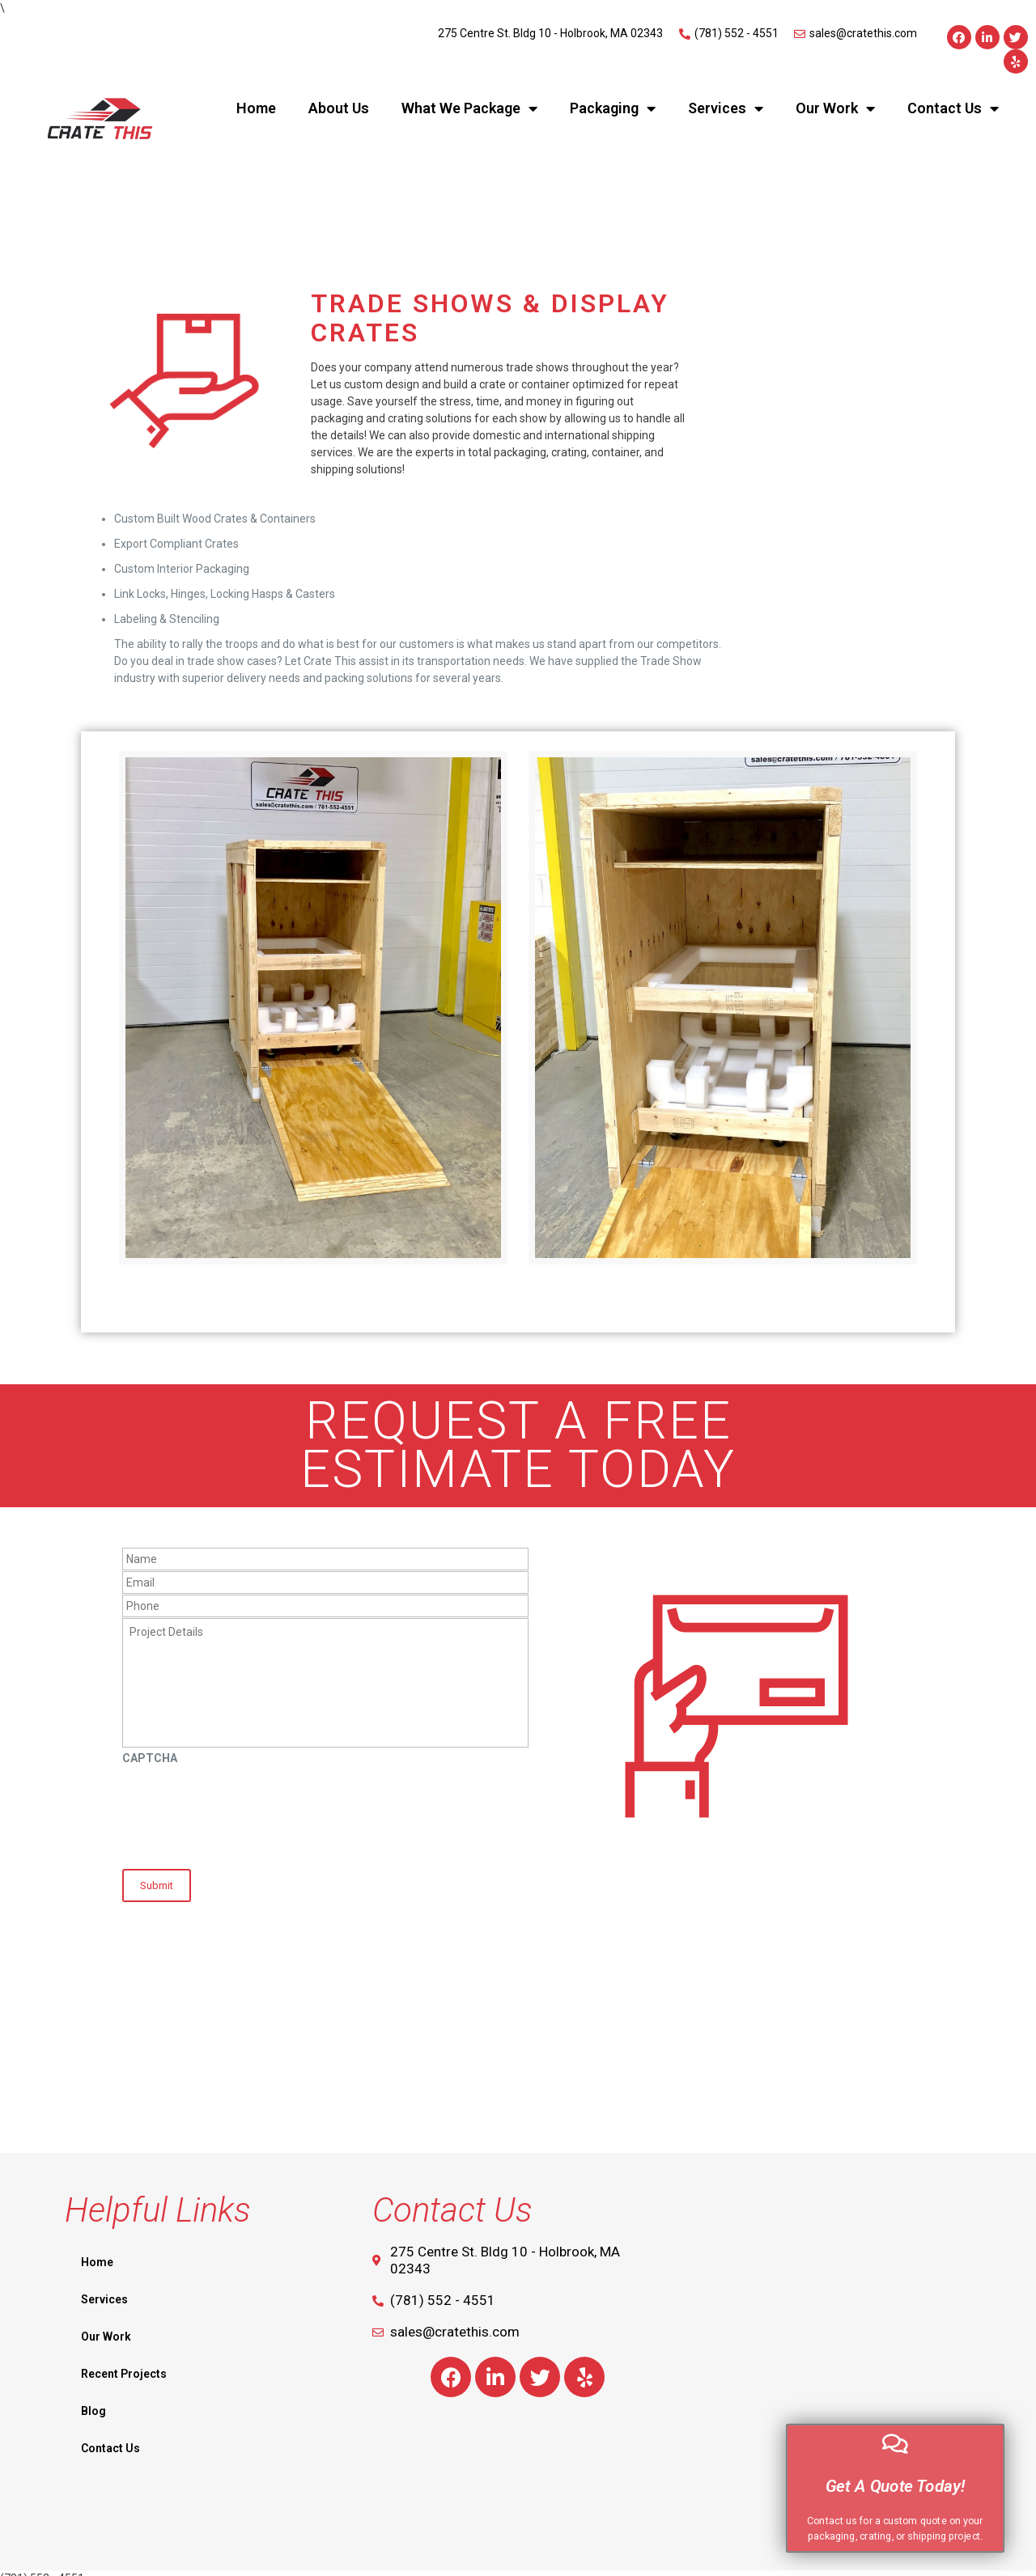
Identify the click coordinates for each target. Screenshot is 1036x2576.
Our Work (835, 108)
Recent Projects (124, 2362)
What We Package (469, 108)
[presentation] (245, 1811)
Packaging (613, 108)
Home (256, 108)
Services (725, 108)
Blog (93, 2399)
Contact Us (953, 108)
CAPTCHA (149, 1758)
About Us (338, 108)
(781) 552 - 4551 (42, 2567)
